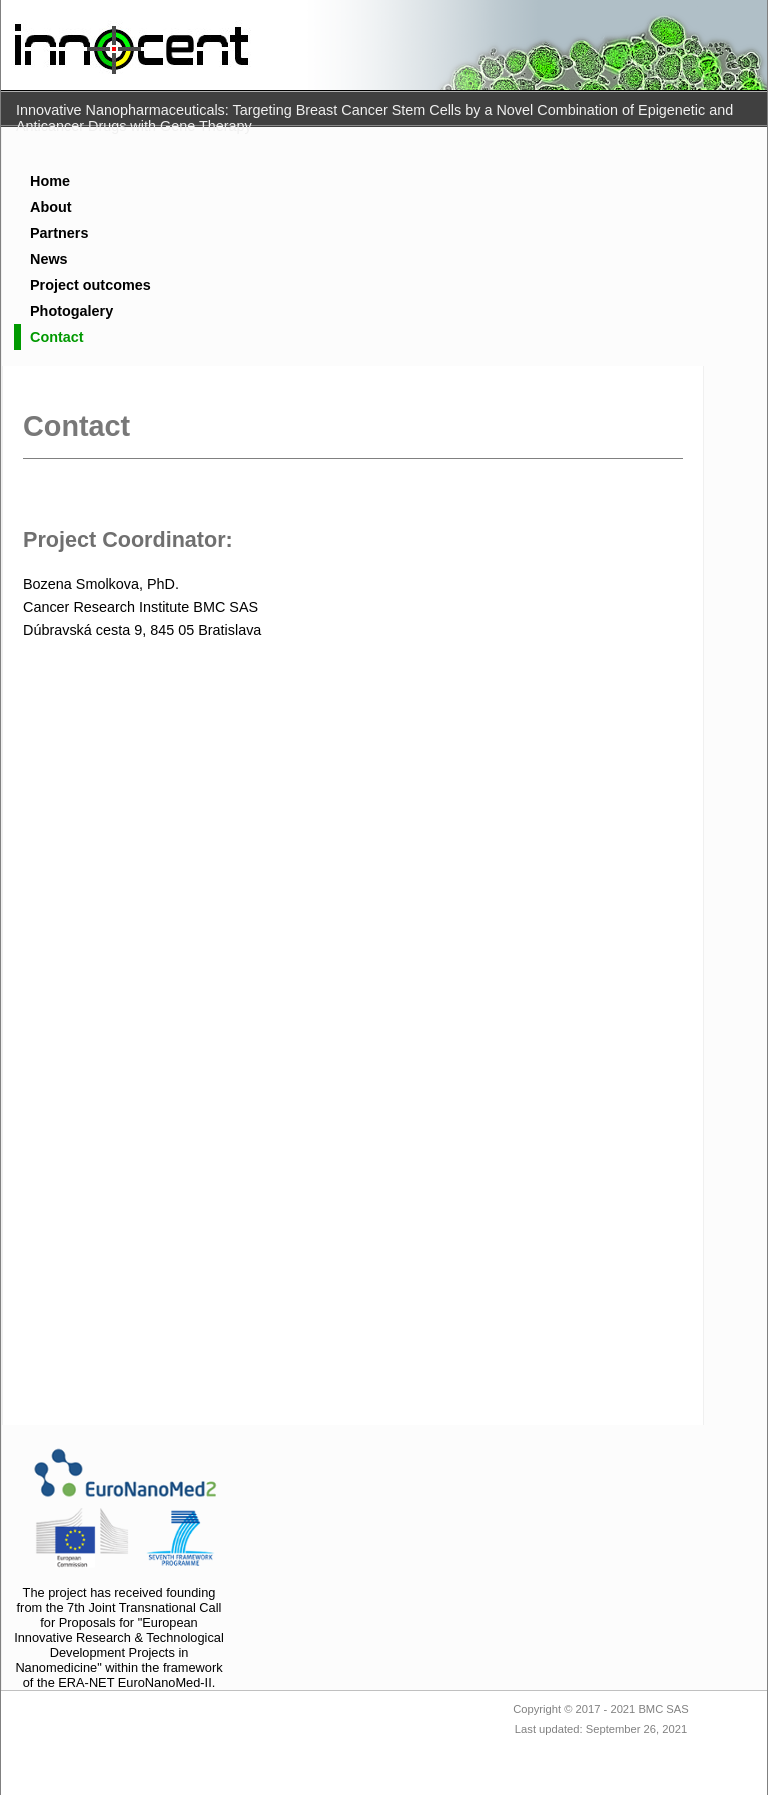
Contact (57, 337)
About (51, 207)
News (49, 259)
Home (50, 181)
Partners (59, 233)
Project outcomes (90, 285)
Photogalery (71, 311)
